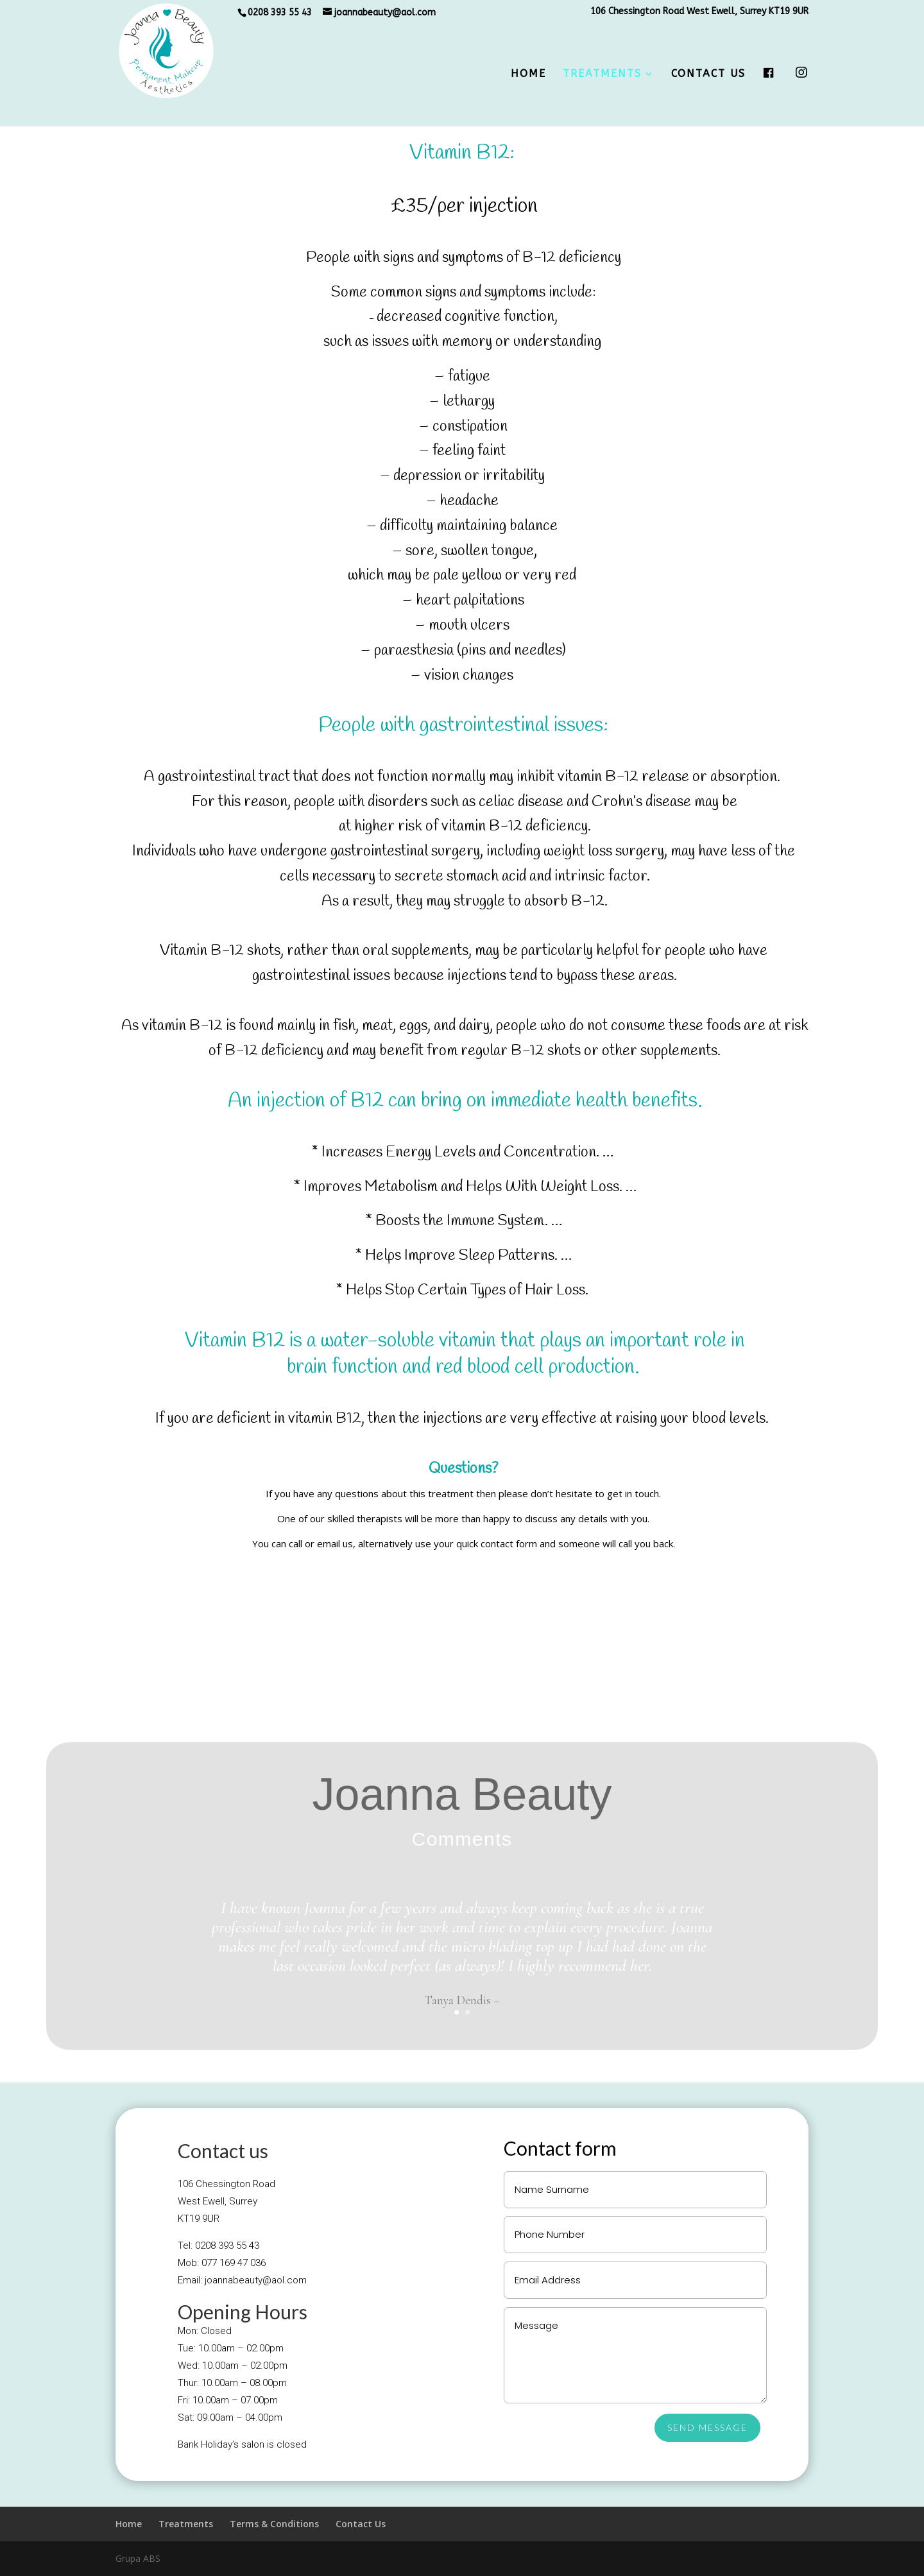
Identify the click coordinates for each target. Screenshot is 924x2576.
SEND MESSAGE (707, 2427)
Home (528, 74)
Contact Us (708, 74)
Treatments (602, 74)
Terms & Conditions (274, 2524)
